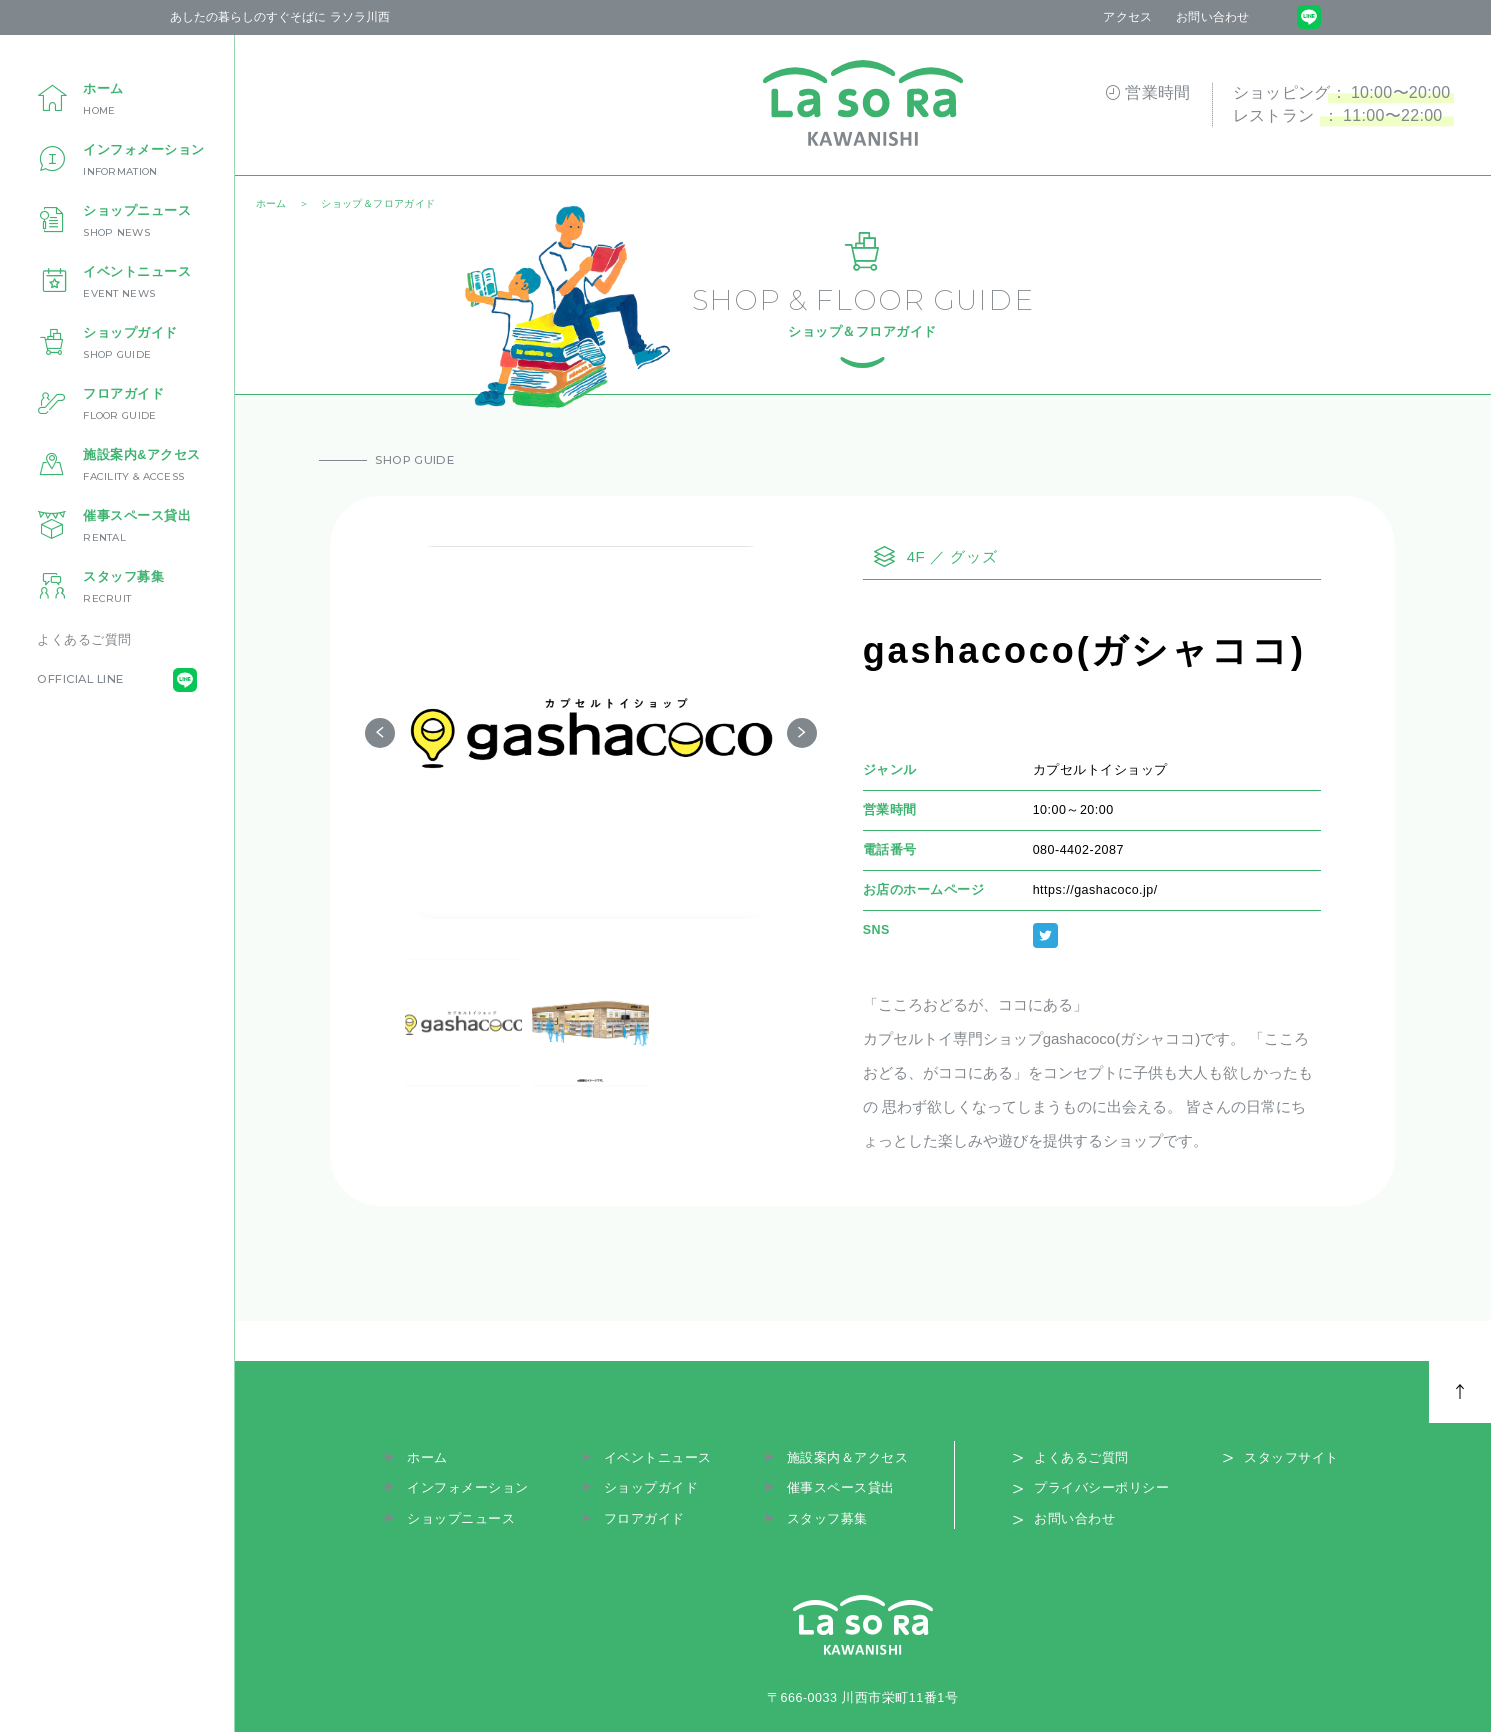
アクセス (1127, 17)
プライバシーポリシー (1101, 1488)
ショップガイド (651, 1488)
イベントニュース (658, 1458)
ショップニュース (461, 1519)
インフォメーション (468, 1488)
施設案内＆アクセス (848, 1458)
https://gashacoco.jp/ (1095, 890)
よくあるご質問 (84, 640)
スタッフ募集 (827, 1519)
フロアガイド (644, 1519)
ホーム (427, 1458)
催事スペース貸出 (841, 1488)
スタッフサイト (1291, 1458)
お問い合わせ (1212, 17)
